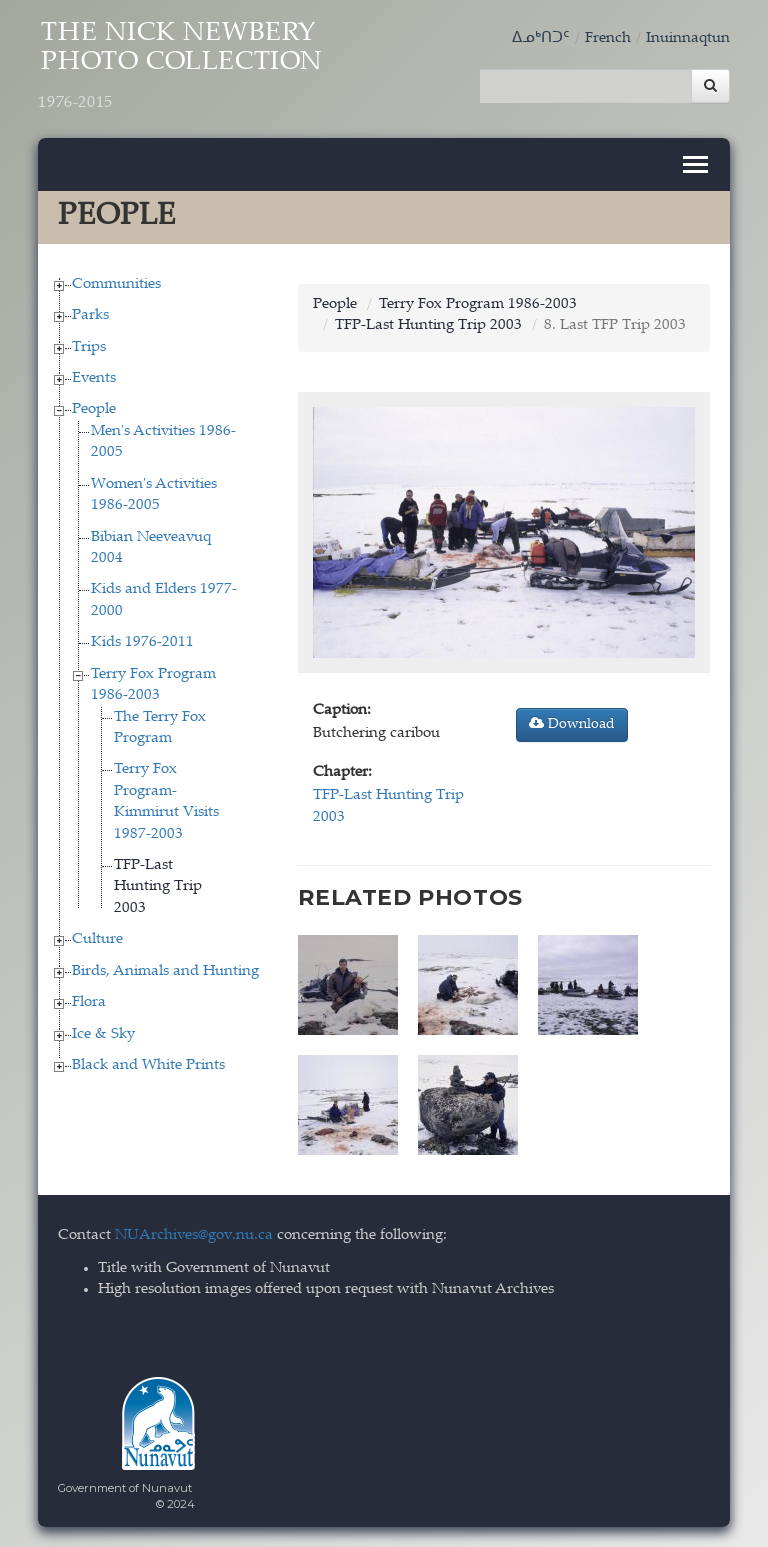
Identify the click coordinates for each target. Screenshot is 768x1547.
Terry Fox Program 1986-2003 (478, 304)
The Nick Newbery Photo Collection (180, 67)
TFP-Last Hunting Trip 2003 (158, 887)
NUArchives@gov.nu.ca (194, 1235)
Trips (89, 347)
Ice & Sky (103, 1034)
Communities (116, 284)
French (608, 38)
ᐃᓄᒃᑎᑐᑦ (541, 38)
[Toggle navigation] (695, 164)
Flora (89, 1002)
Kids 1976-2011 (142, 642)
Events (94, 378)
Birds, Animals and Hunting (165, 971)
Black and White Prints (148, 1065)
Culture (97, 939)
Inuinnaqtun (688, 38)
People (94, 409)
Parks (90, 315)
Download (572, 724)
